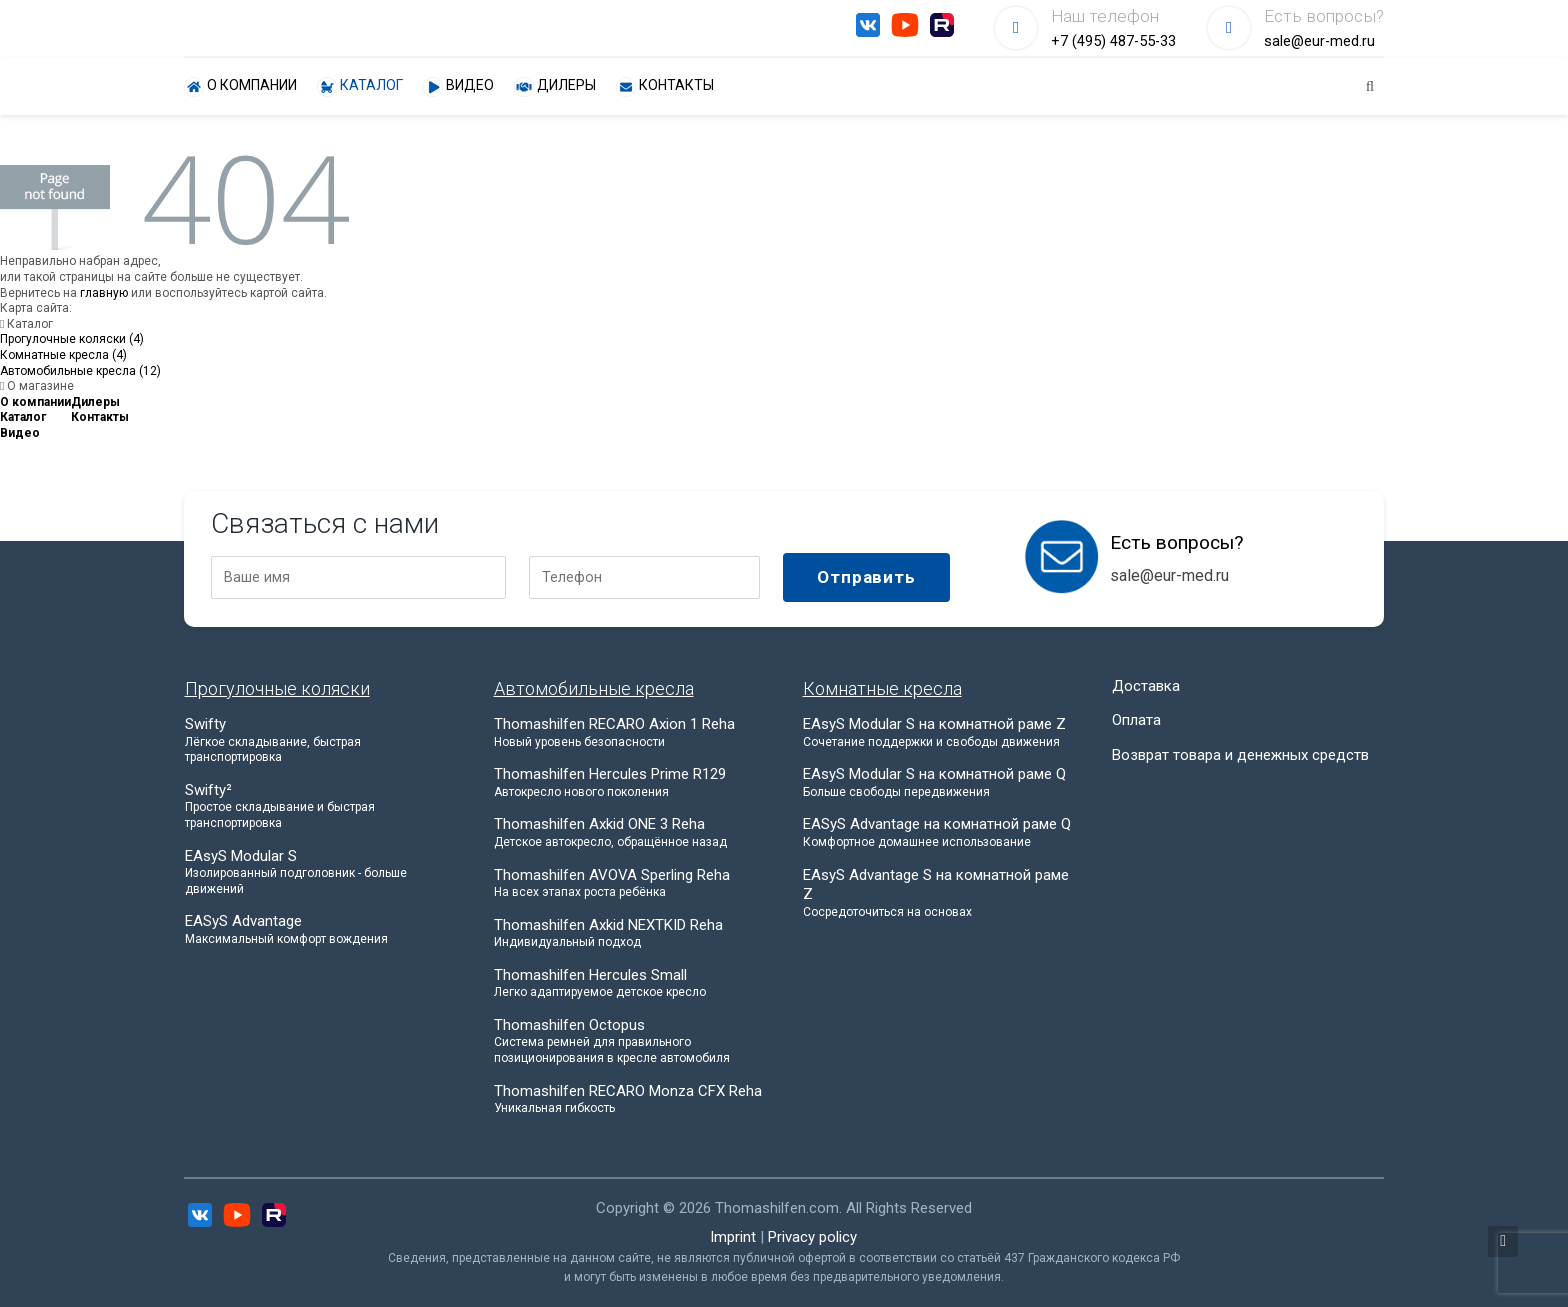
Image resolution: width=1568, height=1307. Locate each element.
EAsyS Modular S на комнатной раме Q (939, 782)
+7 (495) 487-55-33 (1113, 41)
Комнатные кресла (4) (63, 355)
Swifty (321, 740)
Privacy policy (812, 1237)
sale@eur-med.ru (1319, 41)
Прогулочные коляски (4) (72, 339)
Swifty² (321, 806)
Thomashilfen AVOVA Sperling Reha (630, 883)
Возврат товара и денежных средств (1240, 755)
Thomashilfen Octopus (630, 1041)
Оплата (1136, 720)
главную (104, 293)
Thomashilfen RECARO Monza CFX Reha (630, 1099)
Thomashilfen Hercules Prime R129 (630, 782)
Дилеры (555, 87)
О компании (240, 87)
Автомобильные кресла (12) (80, 371)
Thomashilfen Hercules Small (630, 983)
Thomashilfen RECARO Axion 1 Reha (630, 732)
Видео (458, 87)
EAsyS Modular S (321, 872)
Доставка (1146, 686)
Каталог (360, 87)
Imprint (733, 1237)
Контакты (665, 87)
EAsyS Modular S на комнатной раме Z (939, 732)
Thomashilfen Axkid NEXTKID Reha (630, 933)
